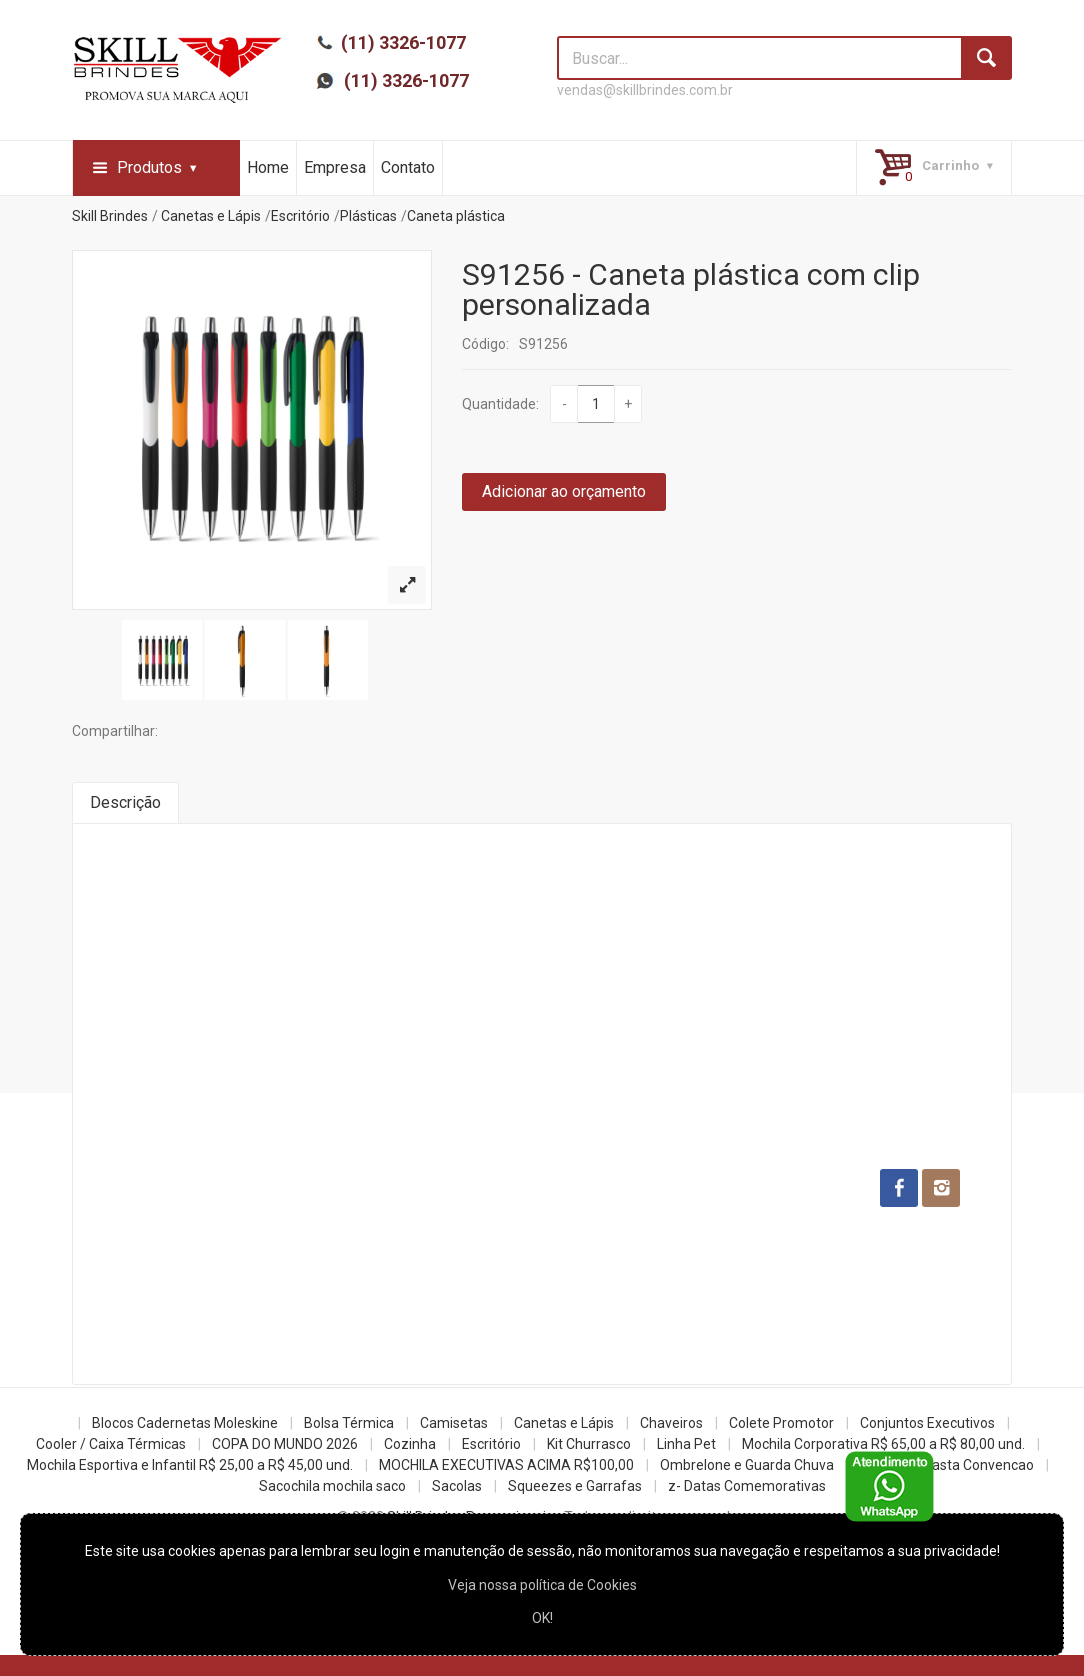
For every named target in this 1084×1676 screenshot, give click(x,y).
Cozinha (410, 1444)
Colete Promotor (781, 1423)
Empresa (335, 167)
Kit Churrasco (589, 1444)
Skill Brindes (110, 216)
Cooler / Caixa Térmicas (111, 1444)
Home (268, 167)
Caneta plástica (456, 216)
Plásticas (368, 216)
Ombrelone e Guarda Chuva (747, 1465)
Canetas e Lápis (211, 216)
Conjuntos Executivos (927, 1423)
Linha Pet (686, 1444)
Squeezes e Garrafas (575, 1486)
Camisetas (454, 1423)
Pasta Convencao (978, 1465)
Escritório (300, 216)
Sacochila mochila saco (332, 1486)
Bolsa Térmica (349, 1423)
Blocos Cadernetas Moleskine (185, 1423)
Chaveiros (671, 1423)
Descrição (125, 802)
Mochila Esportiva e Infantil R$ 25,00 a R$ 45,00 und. (190, 1465)
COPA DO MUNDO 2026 (285, 1444)
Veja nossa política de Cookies (542, 1585)
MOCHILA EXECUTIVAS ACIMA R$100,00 (506, 1465)
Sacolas (457, 1486)
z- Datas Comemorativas (747, 1486)
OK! (542, 1618)
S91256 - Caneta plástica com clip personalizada (691, 289)
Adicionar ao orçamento (564, 491)
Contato (408, 167)
